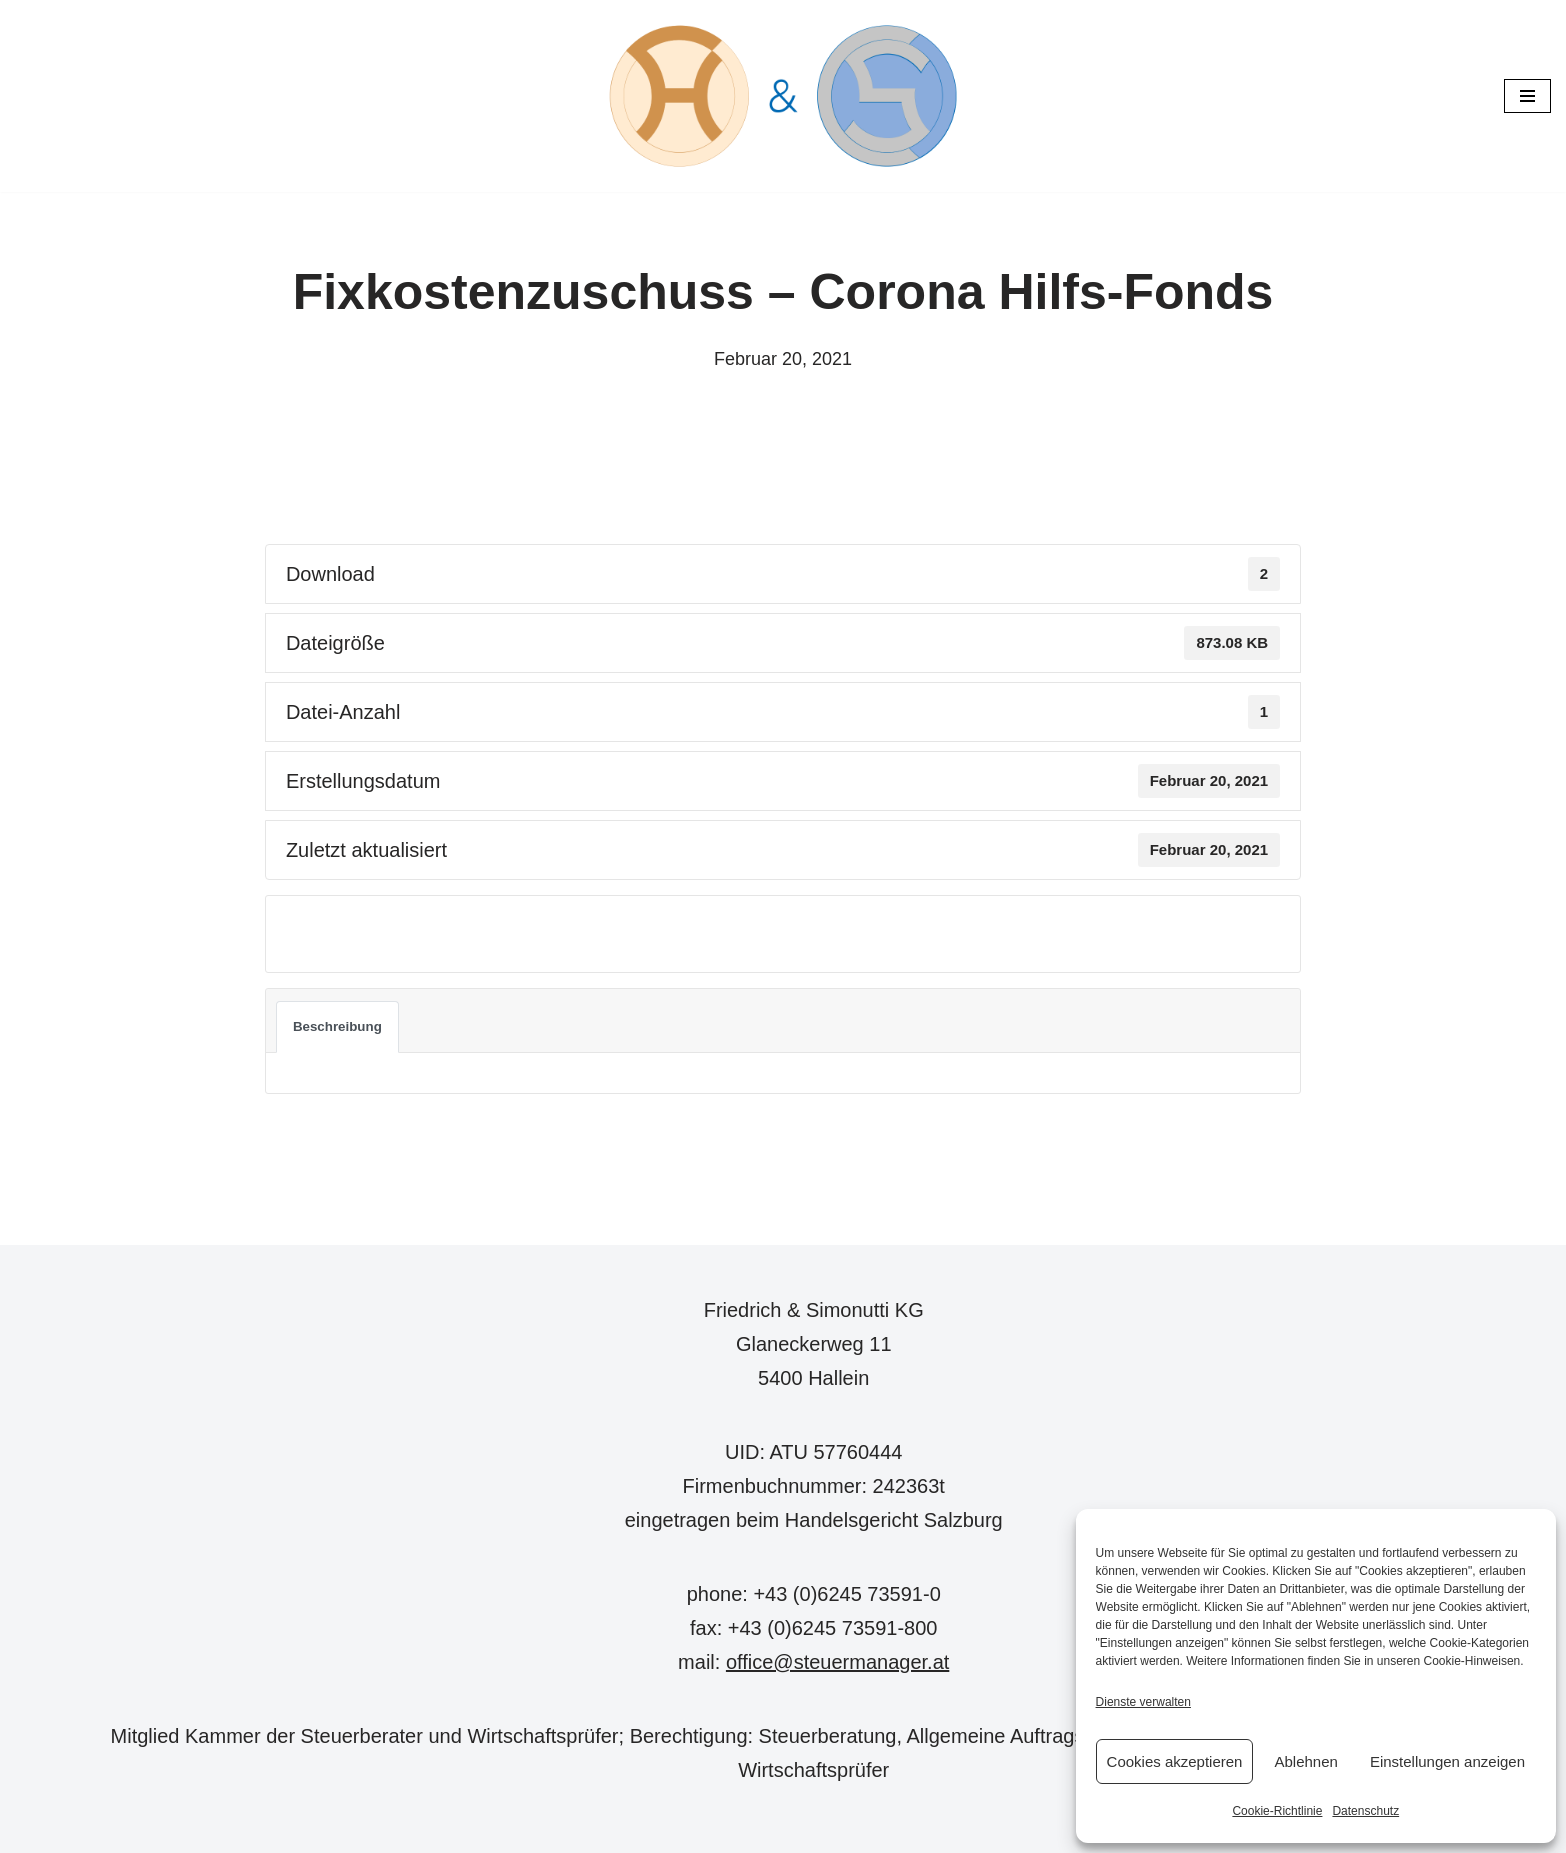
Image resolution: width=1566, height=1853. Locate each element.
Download (333, 933)
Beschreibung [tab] (337, 1026)
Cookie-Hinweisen (1472, 1661)
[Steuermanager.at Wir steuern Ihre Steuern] (783, 96)
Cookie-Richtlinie (1277, 1811)
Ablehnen (1305, 1761)
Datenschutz (1365, 1811)
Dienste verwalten (1143, 1702)
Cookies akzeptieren (1175, 1761)
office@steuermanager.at (837, 1662)
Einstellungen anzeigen (1447, 1761)
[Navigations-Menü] (1527, 96)
